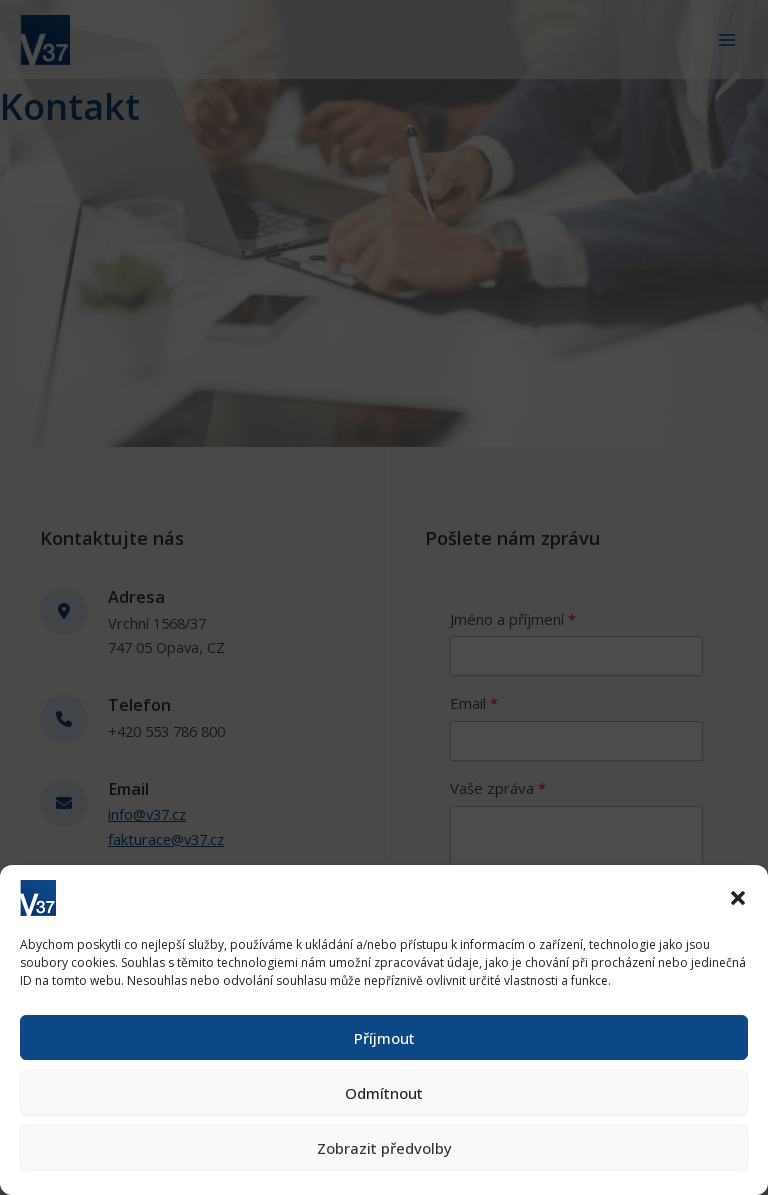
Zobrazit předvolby (384, 1148)
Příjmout (384, 1038)
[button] (738, 898)
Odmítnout (384, 1093)
